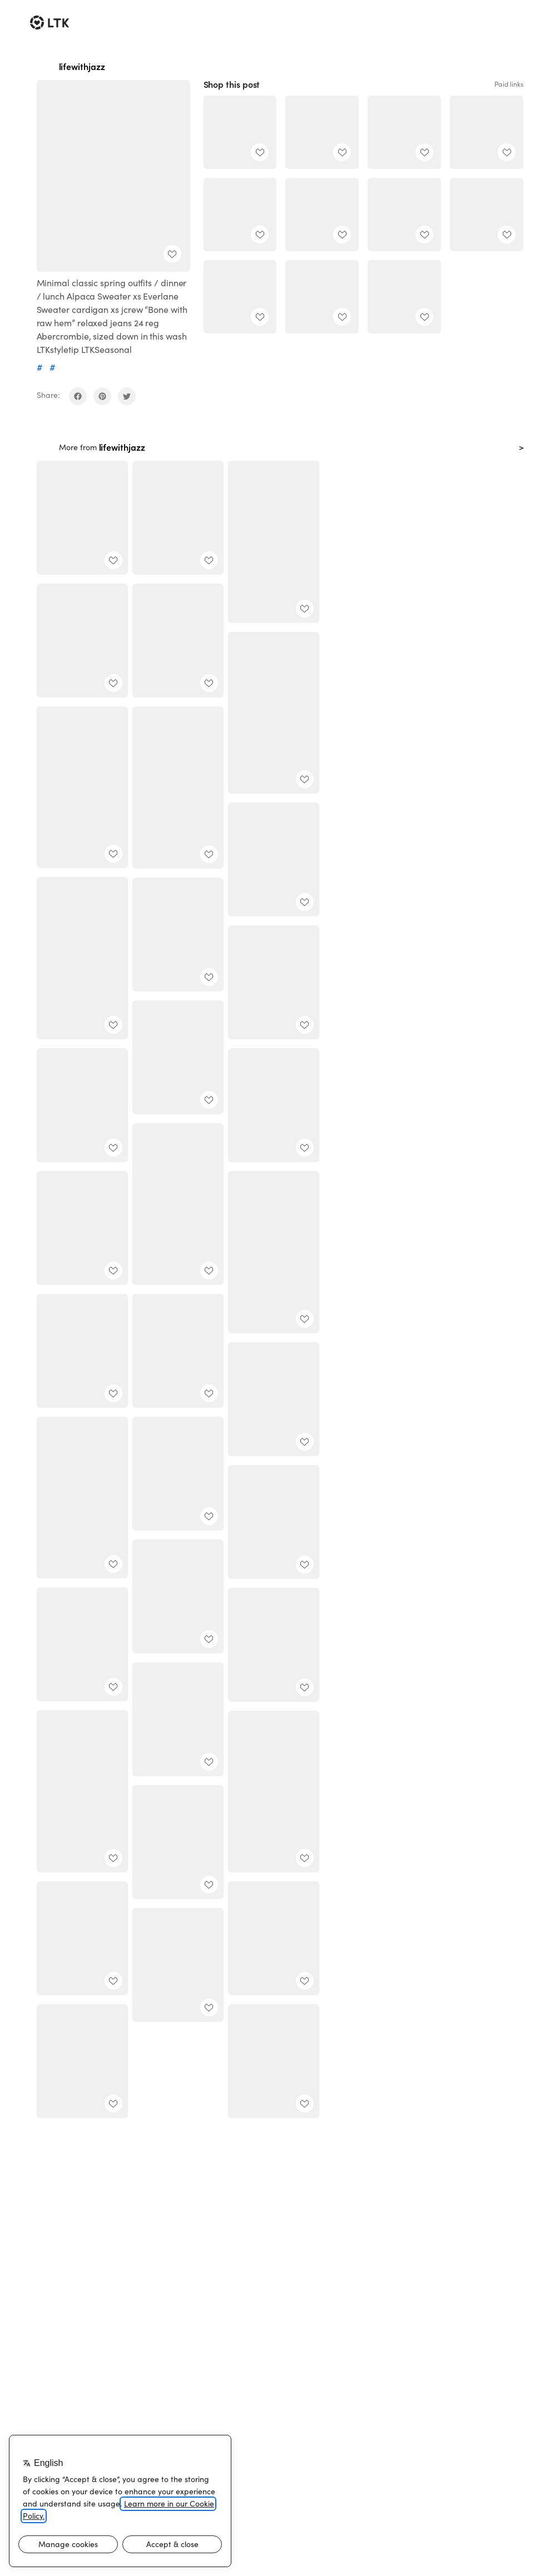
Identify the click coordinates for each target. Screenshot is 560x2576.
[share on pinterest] (102, 396)
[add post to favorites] (172, 254)
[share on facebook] (78, 396)
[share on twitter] (127, 396)
